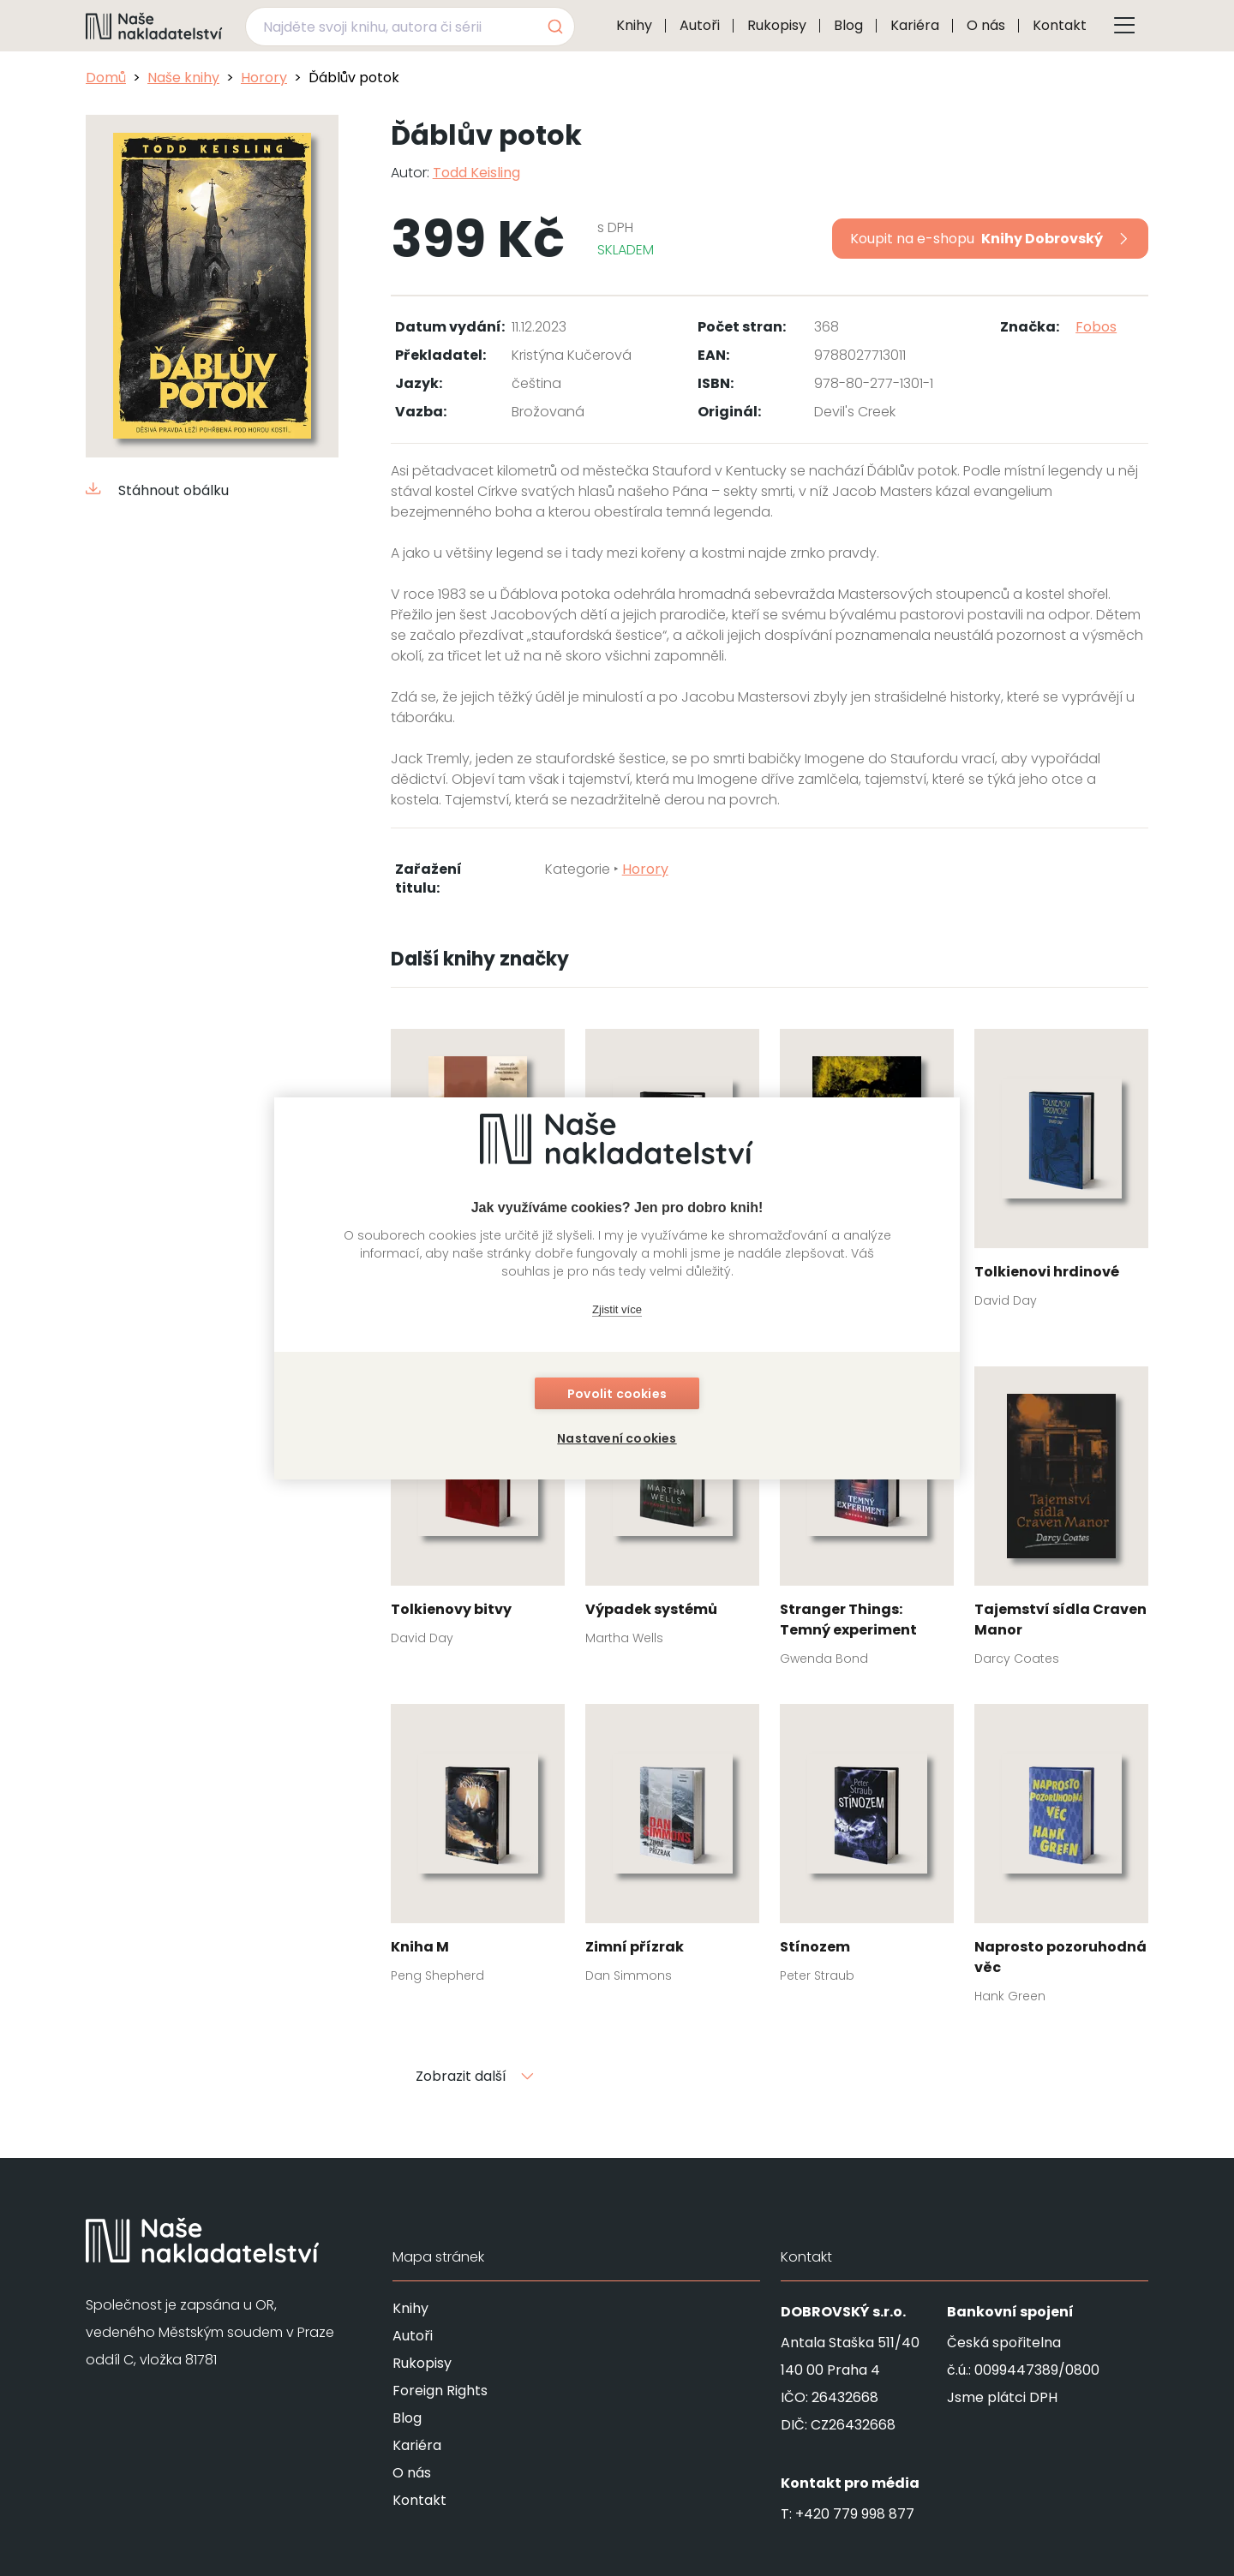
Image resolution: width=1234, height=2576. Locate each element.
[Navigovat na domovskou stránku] (154, 25)
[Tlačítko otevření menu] (1124, 26)
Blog (848, 25)
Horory (264, 77)
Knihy (634, 25)
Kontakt (1060, 25)
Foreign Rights (440, 2390)
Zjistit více (617, 1309)
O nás (986, 25)
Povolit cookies (617, 1393)
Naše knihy (183, 77)
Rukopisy (776, 25)
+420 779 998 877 (854, 2514)
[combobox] (410, 26)
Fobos (1096, 327)
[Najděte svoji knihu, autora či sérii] (390, 26)
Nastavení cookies (616, 1438)
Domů (106, 77)
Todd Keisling (476, 172)
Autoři (700, 25)
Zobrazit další (475, 2076)
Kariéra (914, 25)
